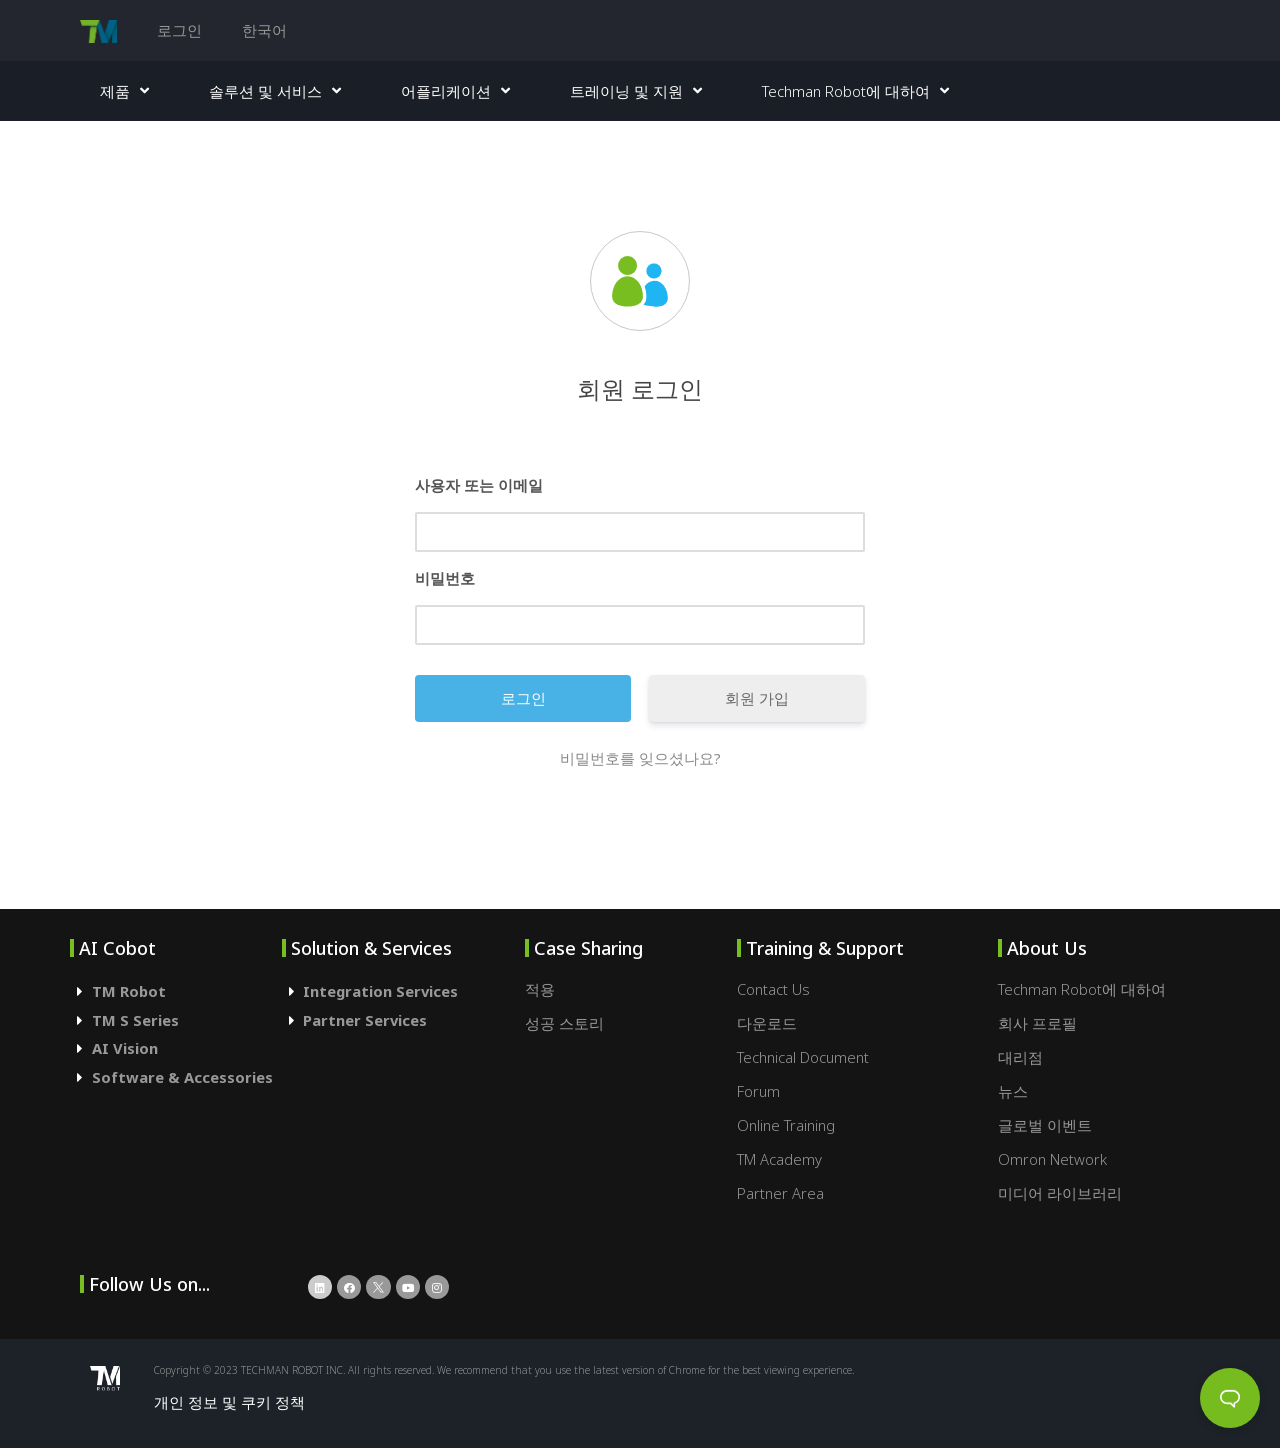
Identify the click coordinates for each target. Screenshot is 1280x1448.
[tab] (176, 991)
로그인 (179, 30)
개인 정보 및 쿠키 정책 (229, 1402)
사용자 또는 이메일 (479, 485)
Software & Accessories (182, 1077)
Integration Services (380, 991)
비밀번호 (445, 578)
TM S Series (135, 1020)
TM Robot (129, 991)
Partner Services (365, 1020)
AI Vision (125, 1048)
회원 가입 (757, 698)
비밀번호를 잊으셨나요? (640, 758)
